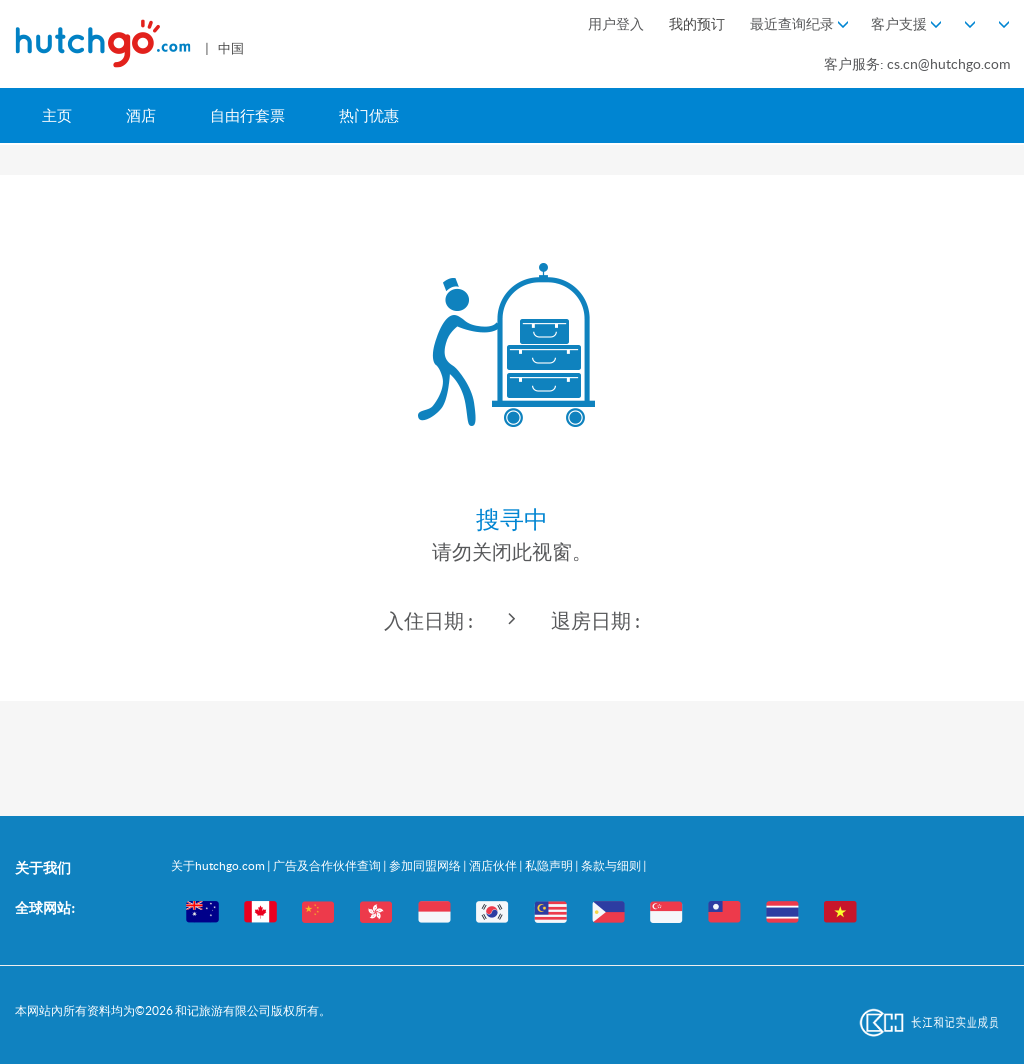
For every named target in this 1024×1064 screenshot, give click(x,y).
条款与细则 (612, 865)
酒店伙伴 (494, 865)
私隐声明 (550, 865)
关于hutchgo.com (219, 865)
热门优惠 (369, 115)
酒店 (141, 115)
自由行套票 (247, 115)
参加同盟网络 (426, 865)
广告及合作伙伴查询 (328, 865)
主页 (57, 115)
